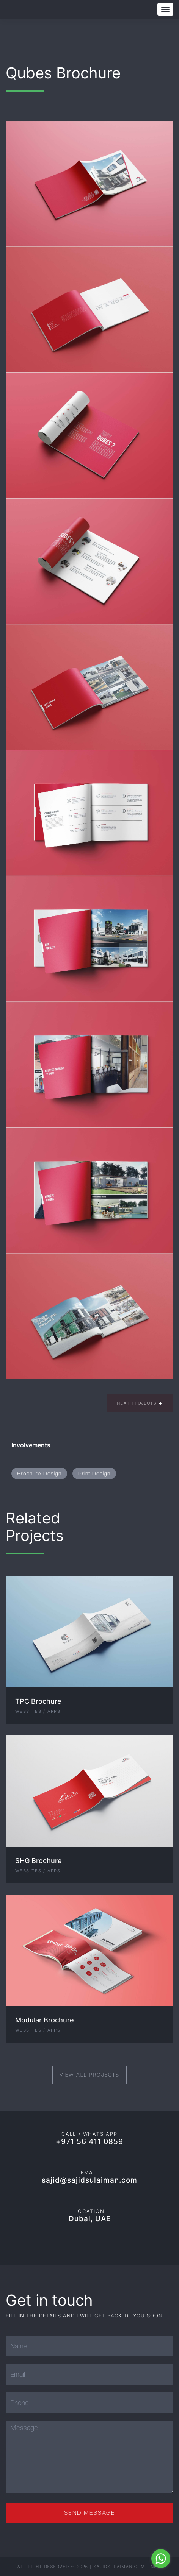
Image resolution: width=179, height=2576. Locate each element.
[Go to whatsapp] (160, 2558)
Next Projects (140, 1403)
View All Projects (89, 2075)
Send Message (89, 2512)
